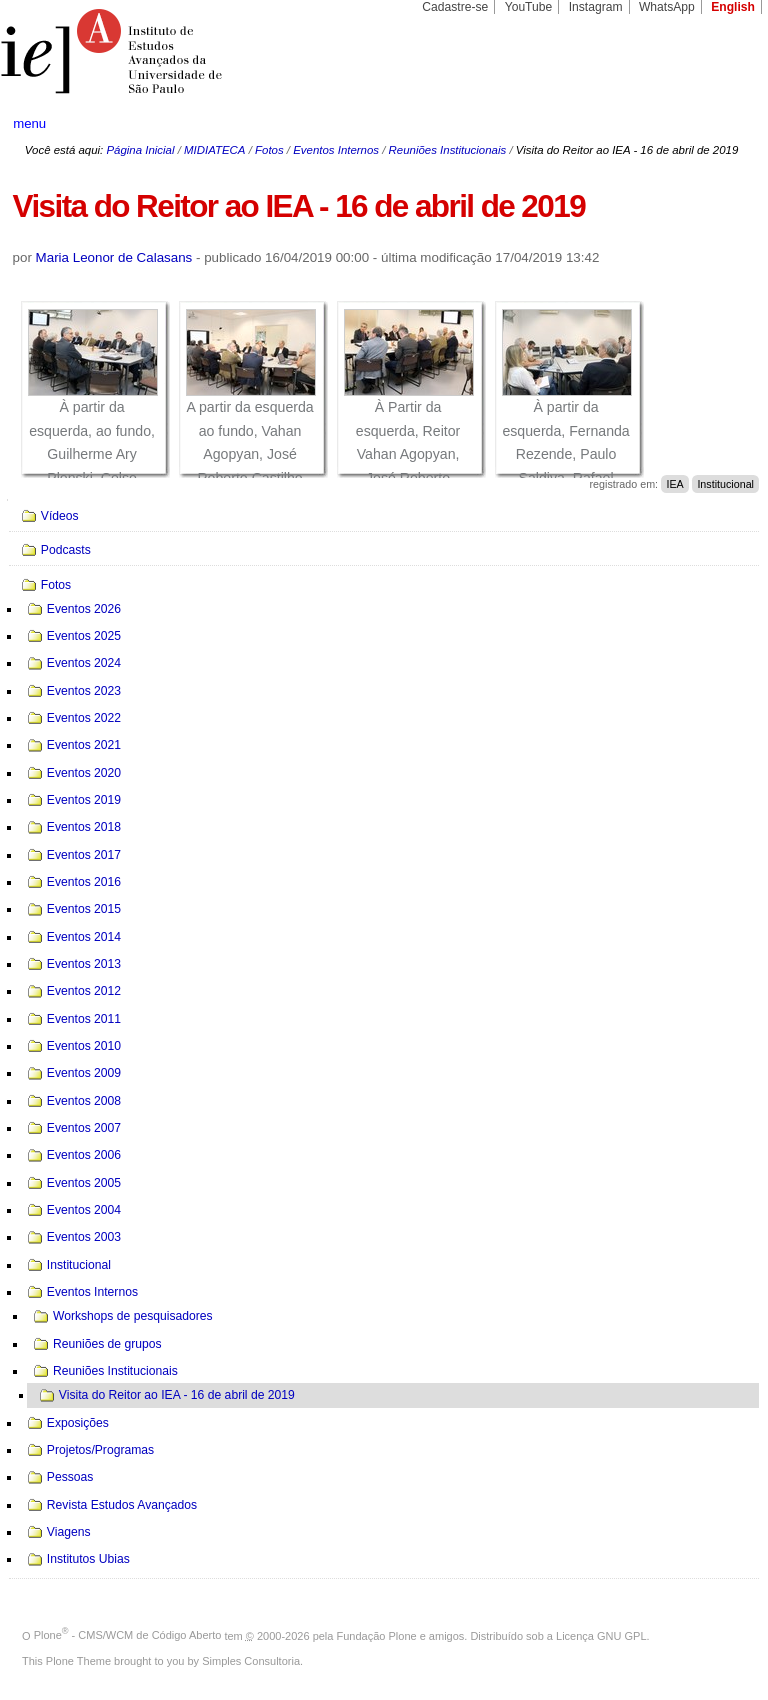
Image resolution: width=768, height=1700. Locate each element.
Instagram (596, 7)
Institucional (725, 484)
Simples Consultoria (251, 1661)
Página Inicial (140, 150)
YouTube (529, 7)
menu (29, 123)
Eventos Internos (336, 150)
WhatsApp (667, 7)
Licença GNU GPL (601, 1635)
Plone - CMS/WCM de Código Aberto (128, 1635)
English (733, 7)
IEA (674, 484)
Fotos (269, 150)
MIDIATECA (214, 150)
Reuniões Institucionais (448, 150)
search (714, 124)
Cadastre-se (455, 7)
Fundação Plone (377, 1635)
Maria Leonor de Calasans (114, 257)
